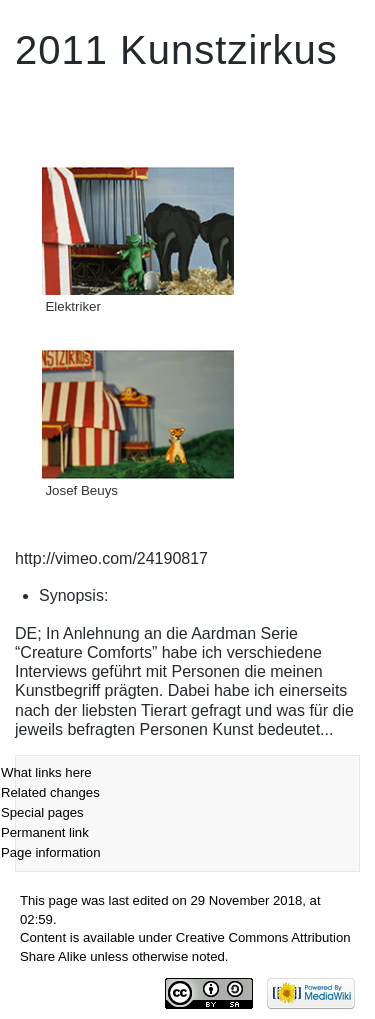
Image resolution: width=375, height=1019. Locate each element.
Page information (50, 852)
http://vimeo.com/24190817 (111, 558)
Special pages (42, 812)
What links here (46, 772)
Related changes (50, 792)
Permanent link (45, 832)
